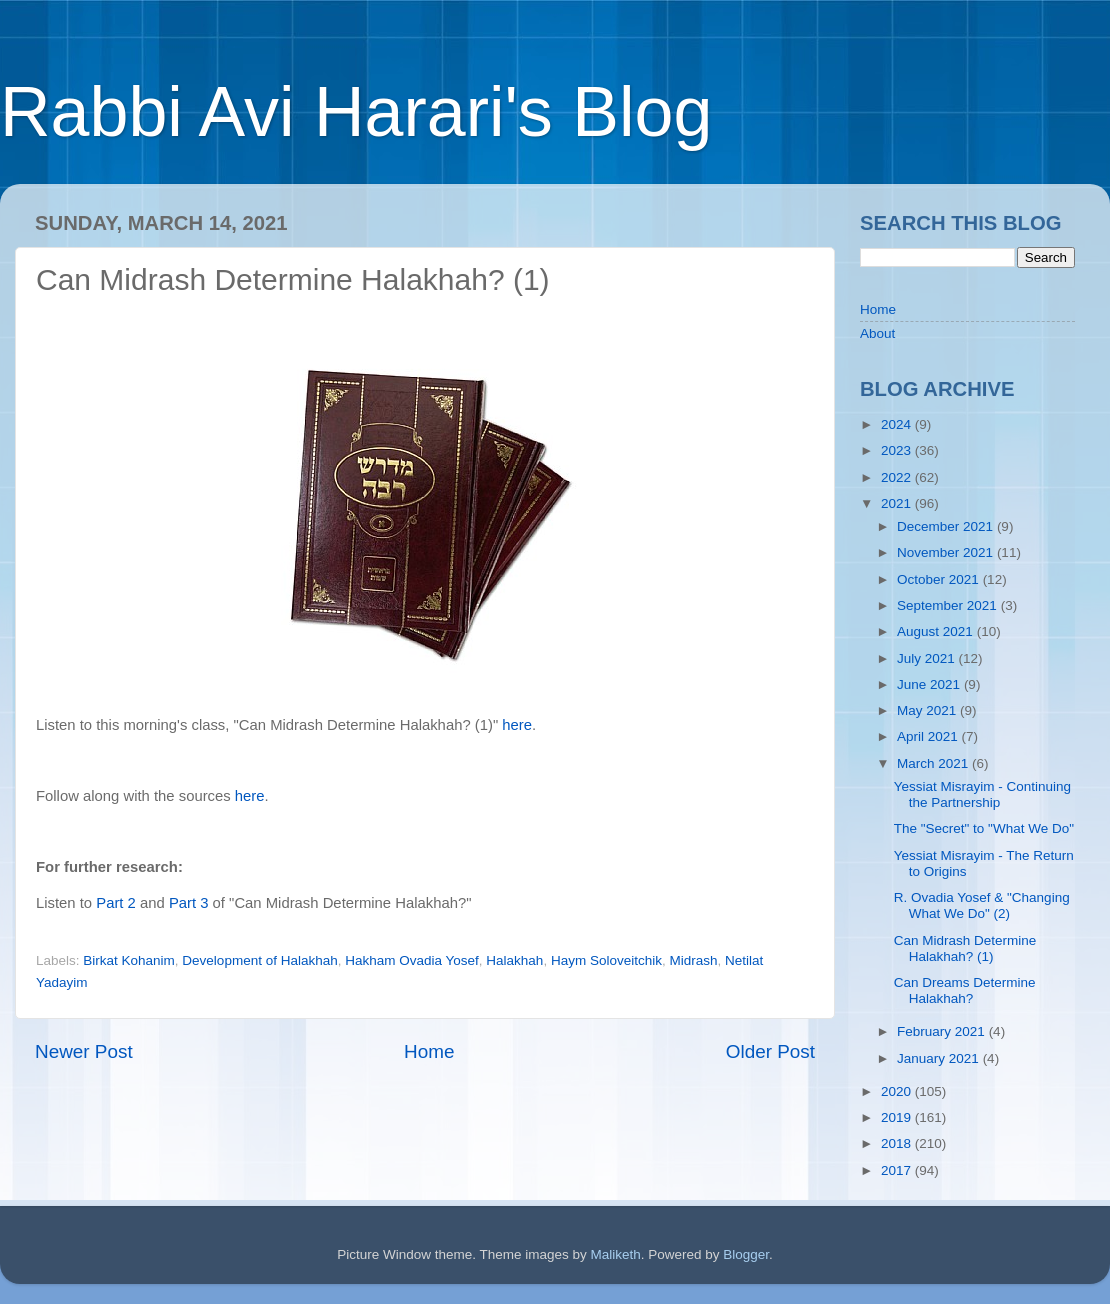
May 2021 (928, 710)
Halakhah (514, 960)
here (517, 725)
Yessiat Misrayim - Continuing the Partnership (982, 794)
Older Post (770, 1051)
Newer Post (84, 1051)
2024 (898, 424)
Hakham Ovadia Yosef (412, 960)
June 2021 (930, 684)
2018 (898, 1143)
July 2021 (928, 658)
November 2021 (947, 552)
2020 (898, 1091)
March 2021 (934, 763)
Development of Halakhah (259, 960)
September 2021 (949, 605)
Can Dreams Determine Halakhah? (965, 990)
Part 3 (189, 903)
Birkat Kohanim (129, 960)
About (877, 333)
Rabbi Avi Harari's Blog (356, 112)
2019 (898, 1117)
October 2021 (940, 579)
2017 (898, 1170)
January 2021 (940, 1058)
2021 (898, 503)
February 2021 (943, 1031)
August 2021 (937, 631)
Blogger (746, 1254)
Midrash (693, 960)
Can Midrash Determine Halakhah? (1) (965, 948)
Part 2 (116, 903)
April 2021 (929, 736)
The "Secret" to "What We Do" (984, 828)
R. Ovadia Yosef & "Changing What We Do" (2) (982, 905)
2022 (898, 477)
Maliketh (615, 1254)
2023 (898, 450)
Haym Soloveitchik (606, 960)
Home (429, 1051)
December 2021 (947, 526)
